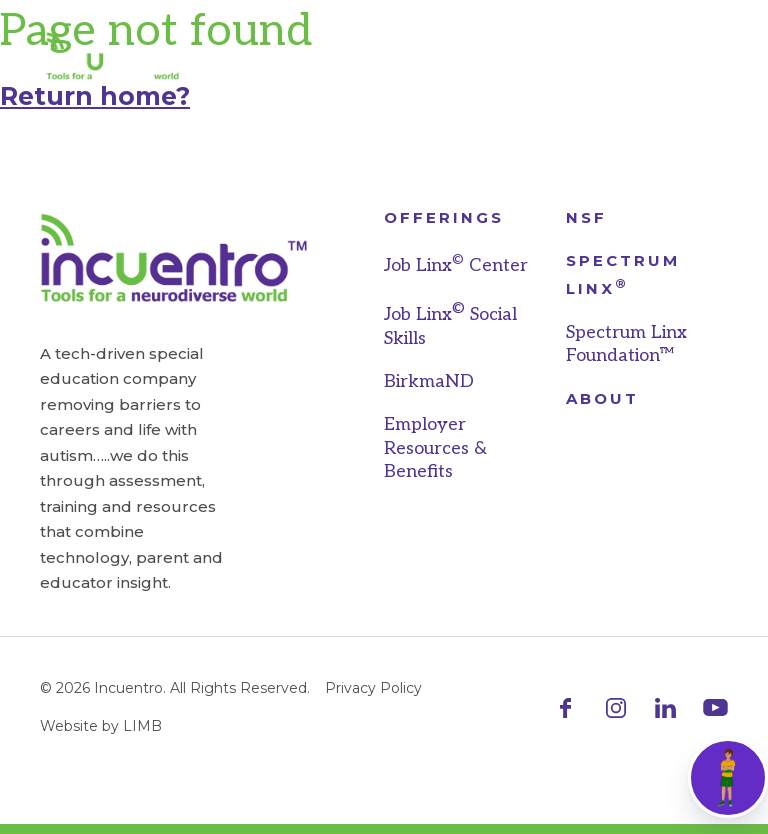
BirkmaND (429, 381)
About (602, 398)
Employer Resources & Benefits (435, 448)
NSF (586, 217)
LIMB (142, 726)
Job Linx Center (456, 265)
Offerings (444, 217)
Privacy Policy (373, 688)
